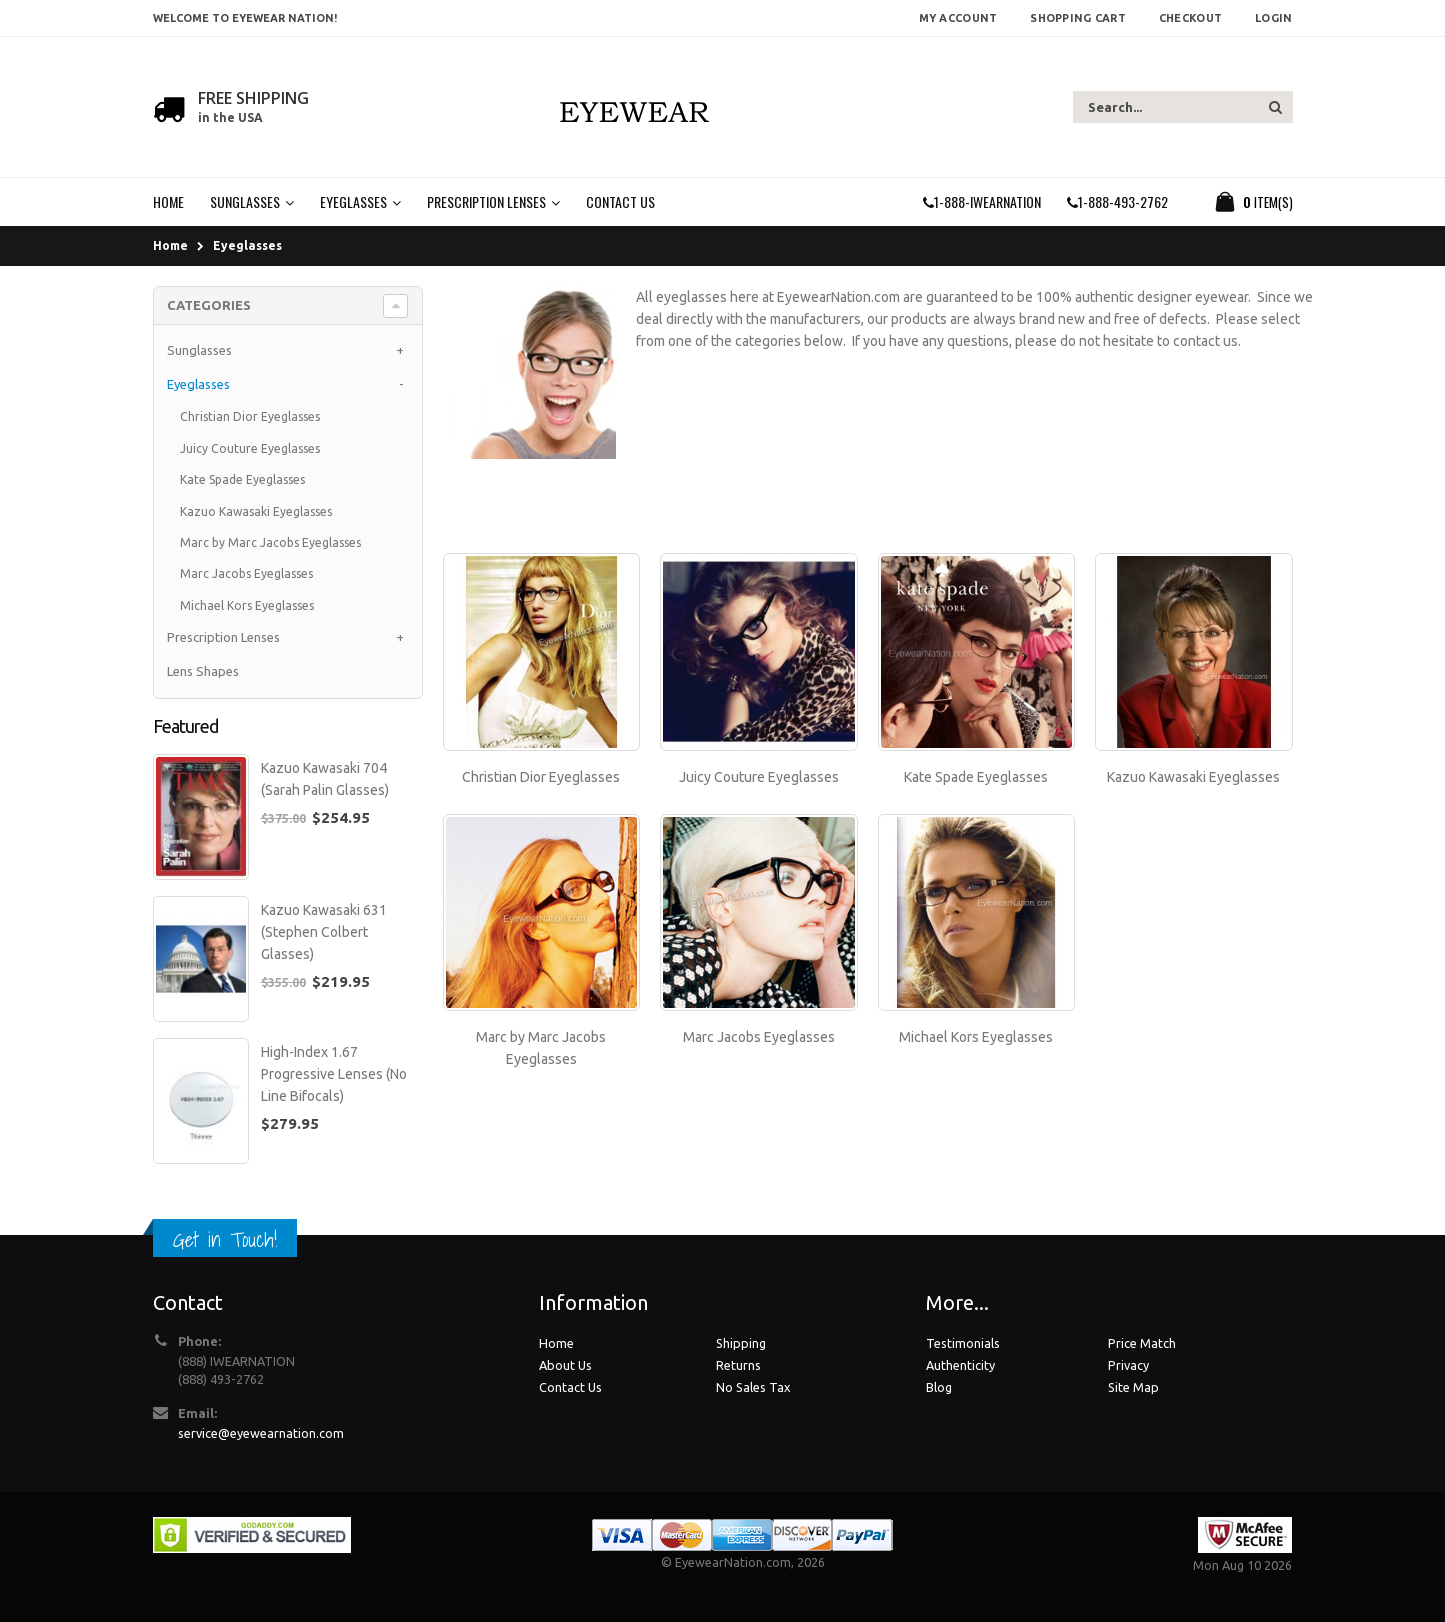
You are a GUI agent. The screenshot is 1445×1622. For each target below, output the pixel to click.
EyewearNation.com (733, 1562)
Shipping (741, 1343)
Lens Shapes (203, 671)
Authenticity (960, 1365)
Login (1273, 18)
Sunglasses (199, 350)
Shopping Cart (1078, 18)
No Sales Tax (753, 1387)
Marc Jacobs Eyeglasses (759, 1037)
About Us (565, 1365)
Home (170, 245)
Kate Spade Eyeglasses (976, 777)
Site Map (1133, 1387)
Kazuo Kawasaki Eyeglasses (1193, 777)
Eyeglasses (247, 245)
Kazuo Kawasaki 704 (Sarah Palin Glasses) (325, 779)
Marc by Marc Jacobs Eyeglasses (270, 542)
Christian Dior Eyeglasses (541, 777)
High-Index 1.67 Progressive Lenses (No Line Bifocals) (334, 1074)
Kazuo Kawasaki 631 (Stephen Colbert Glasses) (324, 932)
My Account (958, 18)
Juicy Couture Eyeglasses (759, 777)
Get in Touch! (225, 1239)
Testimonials (963, 1343)
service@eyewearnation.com (261, 1433)
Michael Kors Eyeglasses (976, 1037)
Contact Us (570, 1387)
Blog (939, 1387)
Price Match (1142, 1343)
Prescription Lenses (223, 637)
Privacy (1128, 1365)
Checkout (1190, 18)
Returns (738, 1365)
